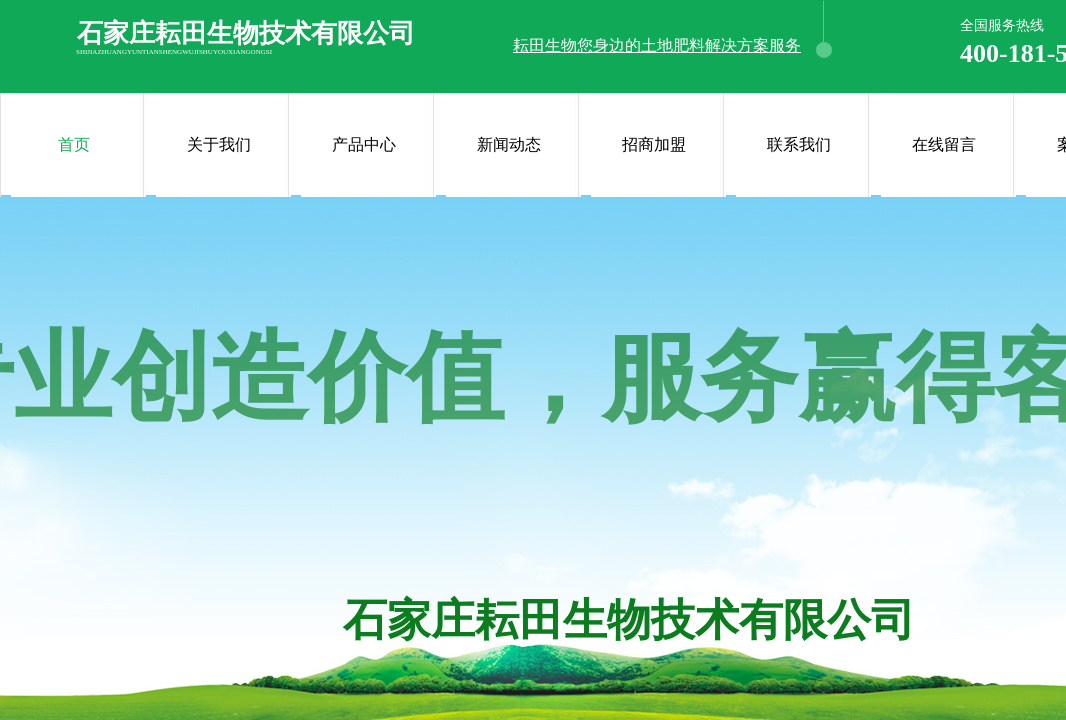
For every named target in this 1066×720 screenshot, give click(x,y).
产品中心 (364, 144)
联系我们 (799, 144)
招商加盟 (654, 144)
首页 (74, 144)
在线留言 (944, 144)
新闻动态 (509, 144)
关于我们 (219, 144)
